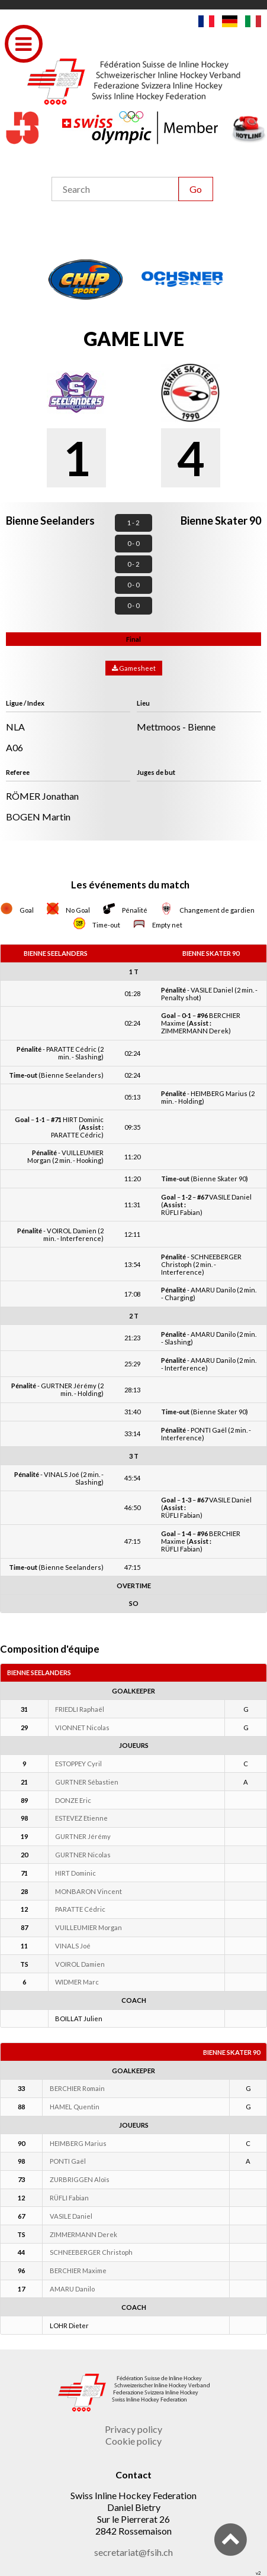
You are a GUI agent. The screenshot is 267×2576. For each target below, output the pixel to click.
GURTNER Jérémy (83, 1836)
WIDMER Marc (77, 1982)
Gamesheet (134, 668)
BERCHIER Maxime (78, 2270)
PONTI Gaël (68, 2161)
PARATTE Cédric (80, 1909)
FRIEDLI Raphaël (79, 1709)
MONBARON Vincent (88, 1891)
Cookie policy (133, 2440)
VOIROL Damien (80, 1964)
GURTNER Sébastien (86, 1782)
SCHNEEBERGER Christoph (91, 2252)
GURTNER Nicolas (83, 1855)
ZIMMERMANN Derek (83, 2234)
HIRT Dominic (75, 1873)
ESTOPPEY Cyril (78, 1763)
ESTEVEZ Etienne (81, 1818)
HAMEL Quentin (74, 2106)
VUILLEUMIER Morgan (88, 1927)
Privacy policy (133, 2429)
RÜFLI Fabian (69, 2198)
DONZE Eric (73, 1800)
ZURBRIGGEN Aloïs (80, 2179)
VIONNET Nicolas (82, 1727)
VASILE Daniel (71, 2216)
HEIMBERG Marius (78, 2143)
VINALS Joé (73, 1946)
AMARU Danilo (72, 2289)
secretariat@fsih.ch (133, 2552)
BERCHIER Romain (77, 2088)
